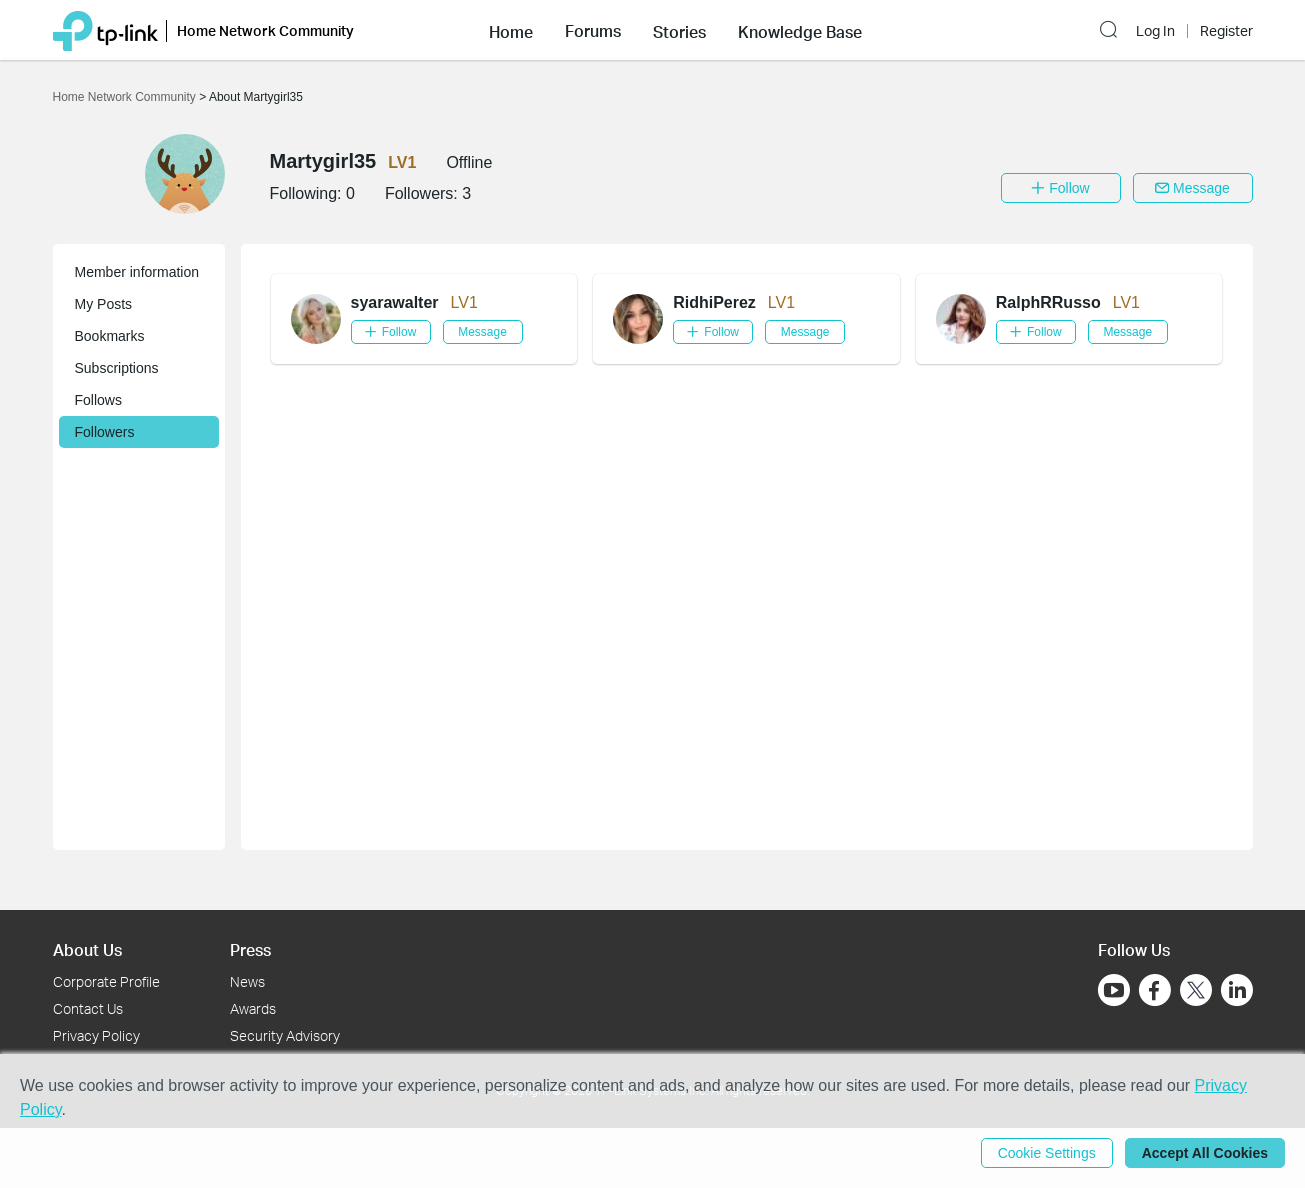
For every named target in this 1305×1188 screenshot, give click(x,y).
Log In (1155, 31)
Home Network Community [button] (265, 30)
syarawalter (395, 302)
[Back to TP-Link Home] (105, 29)
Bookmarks (110, 336)
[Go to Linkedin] (1237, 990)
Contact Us (88, 1008)
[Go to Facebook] (1155, 990)
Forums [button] (593, 31)
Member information (137, 272)
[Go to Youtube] (1114, 990)
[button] (511, 30)
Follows (98, 400)
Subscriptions (117, 368)
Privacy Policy (96, 1035)
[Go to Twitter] (1196, 992)
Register (1226, 31)
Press (250, 949)
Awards (253, 1008)
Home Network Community (126, 97)
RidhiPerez (714, 302)
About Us (87, 949)
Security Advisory (285, 1035)
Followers (105, 432)
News (247, 981)
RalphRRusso (1048, 302)
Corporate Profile (106, 981)
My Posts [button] (104, 304)
